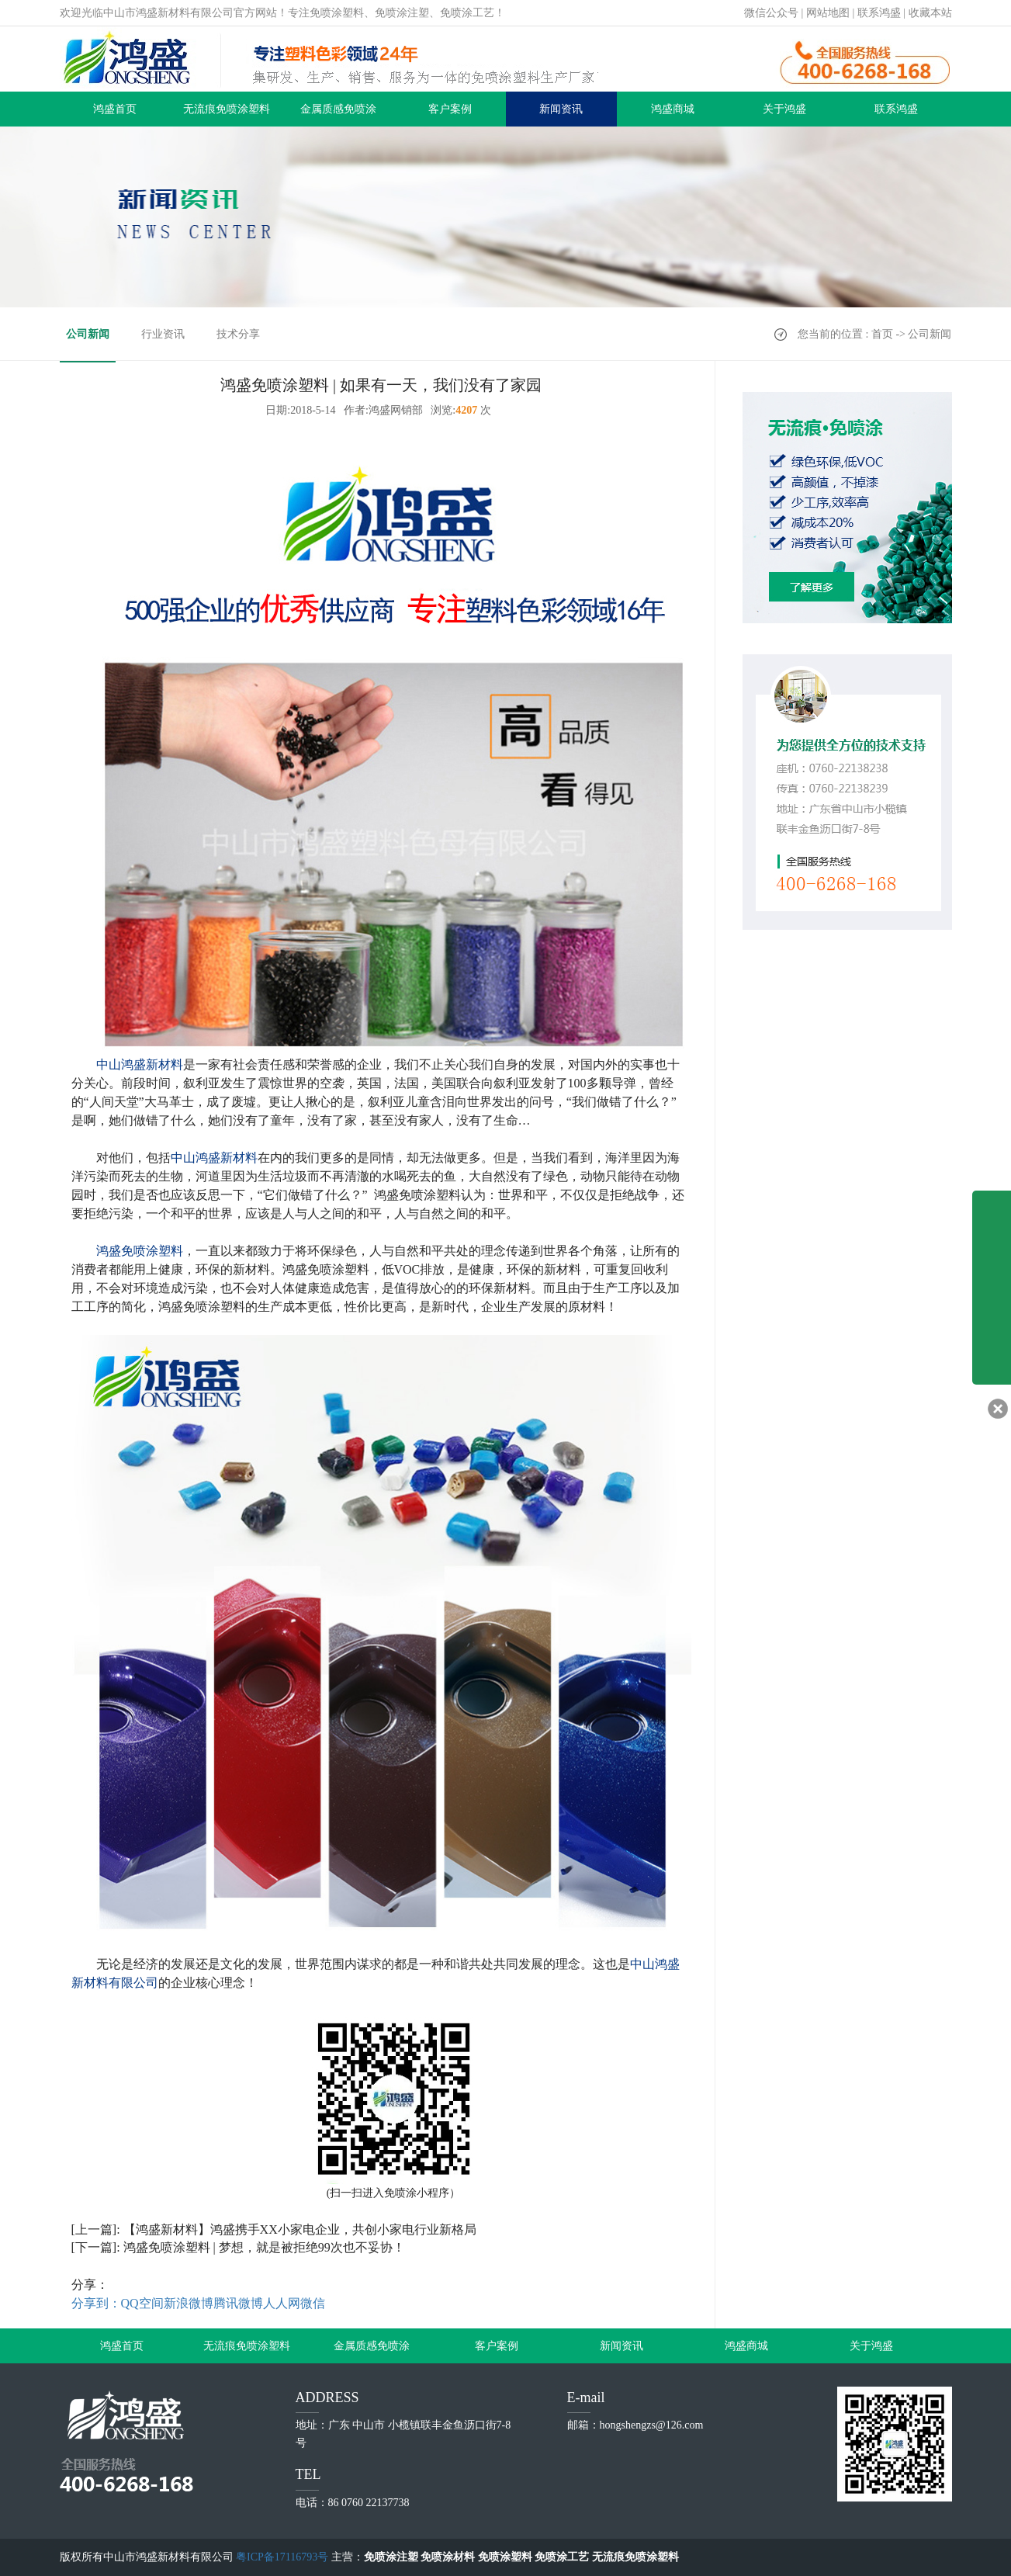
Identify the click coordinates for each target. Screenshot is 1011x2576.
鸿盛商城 (672, 109)
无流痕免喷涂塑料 (226, 109)
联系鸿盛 (879, 13)
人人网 (281, 2303)
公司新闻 (87, 334)
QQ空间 (142, 2303)
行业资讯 (163, 334)
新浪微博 (188, 2303)
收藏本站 (930, 13)
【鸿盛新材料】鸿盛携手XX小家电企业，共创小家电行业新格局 (299, 2229)
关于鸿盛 (784, 109)
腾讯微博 (238, 2303)
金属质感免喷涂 (338, 109)
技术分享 (238, 334)
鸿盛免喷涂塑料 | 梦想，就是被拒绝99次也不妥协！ (264, 2247)
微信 (312, 2303)
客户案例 (450, 109)
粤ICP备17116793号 (282, 2557)
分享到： (96, 2303)
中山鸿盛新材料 (139, 1064)
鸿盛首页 (115, 109)
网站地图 (828, 13)
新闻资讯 (561, 109)
